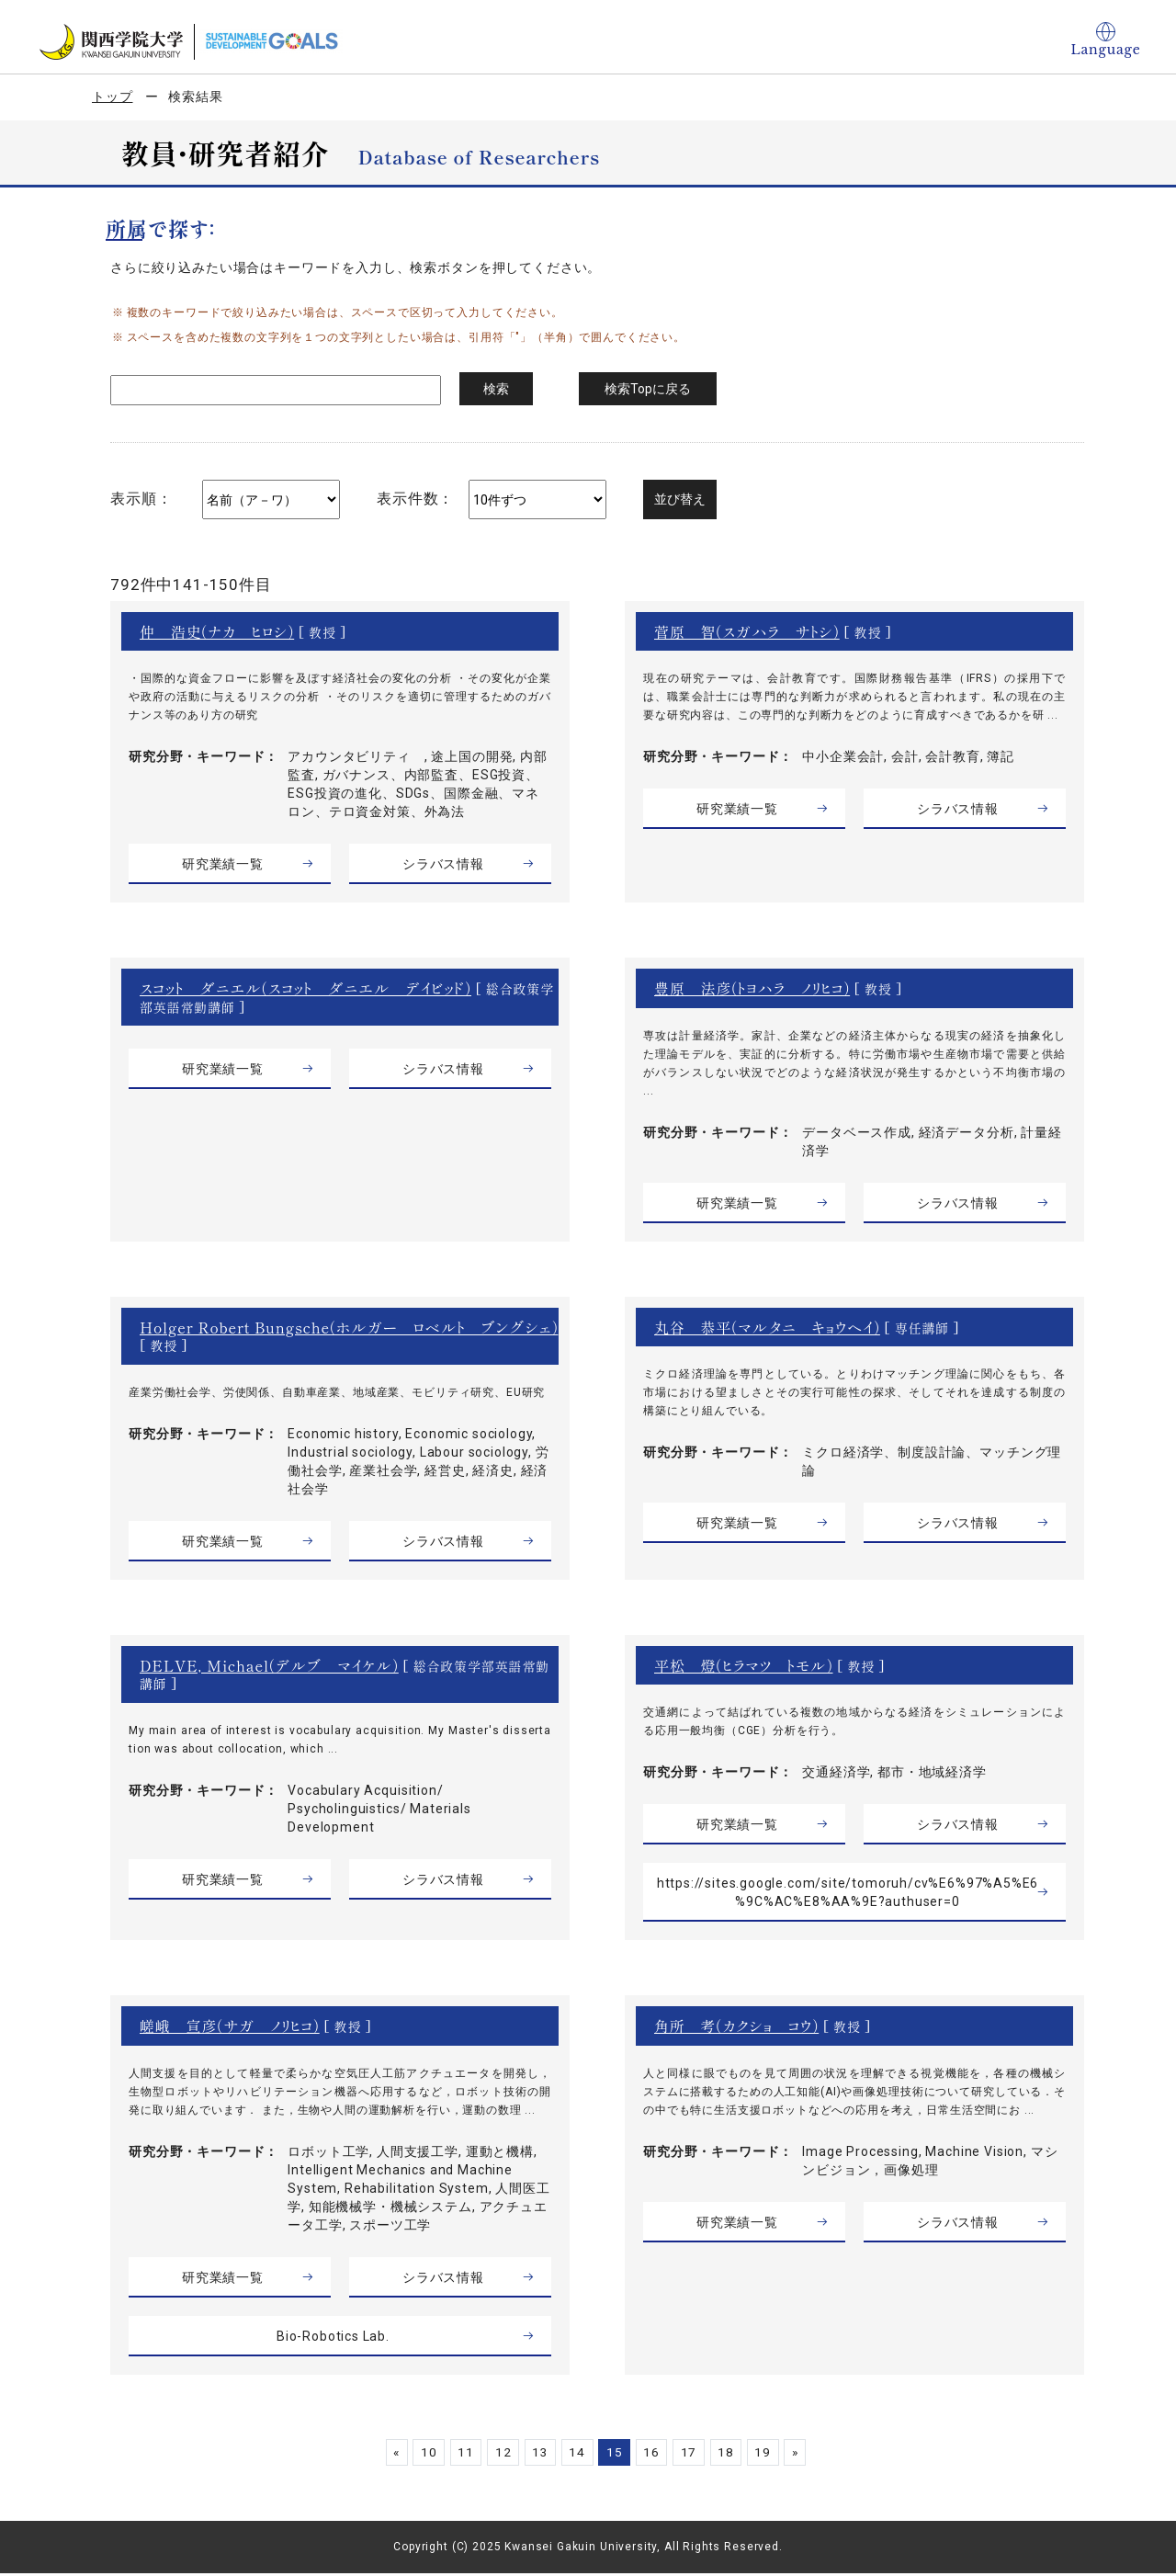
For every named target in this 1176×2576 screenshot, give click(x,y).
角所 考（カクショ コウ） (736, 2028)
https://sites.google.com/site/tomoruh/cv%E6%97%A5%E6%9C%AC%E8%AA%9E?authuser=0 (847, 1895)
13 (536, 2454)
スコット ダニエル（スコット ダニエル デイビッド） (306, 988)
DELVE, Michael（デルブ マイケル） (269, 1668)
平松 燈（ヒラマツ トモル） (743, 1668)
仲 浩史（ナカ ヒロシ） (217, 631)
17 (693, 2454)
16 (654, 2454)
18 (733, 2454)
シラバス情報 (443, 864)
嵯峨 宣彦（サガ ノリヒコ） (230, 2028)
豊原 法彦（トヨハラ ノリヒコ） (752, 988)
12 (497, 2454)
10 (419, 2454)
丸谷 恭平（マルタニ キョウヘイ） (767, 1327)
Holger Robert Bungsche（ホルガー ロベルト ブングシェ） (339, 1337)
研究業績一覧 (223, 864)
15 (615, 2454)
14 (576, 2454)
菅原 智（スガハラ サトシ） (747, 631)
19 (771, 2454)
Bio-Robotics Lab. (333, 2339)
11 (458, 2454)
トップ (112, 96)
